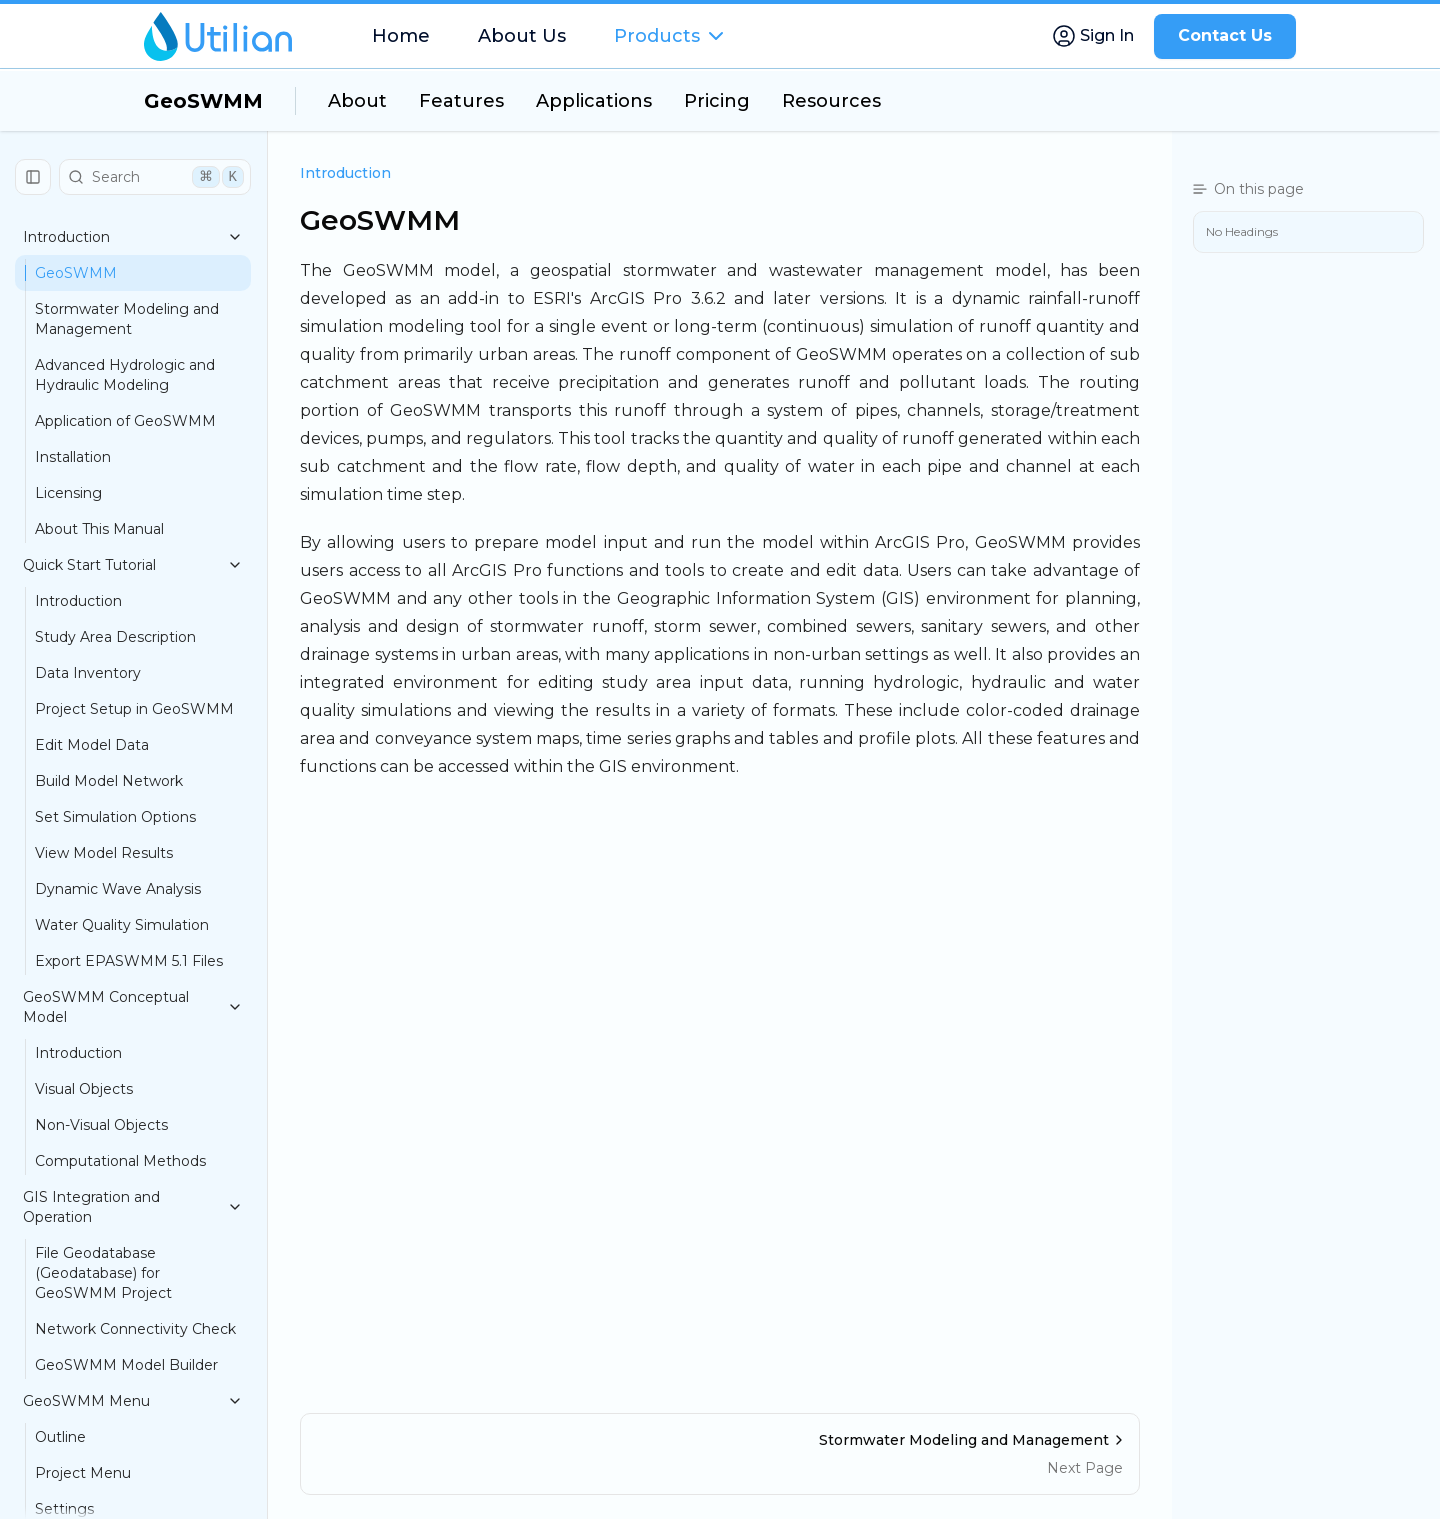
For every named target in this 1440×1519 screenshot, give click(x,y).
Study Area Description (115, 637)
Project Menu (83, 1473)
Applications (594, 101)
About (357, 101)
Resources (831, 101)
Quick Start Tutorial (133, 565)
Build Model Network (109, 781)
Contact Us (1225, 35)
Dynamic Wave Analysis (118, 889)
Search (156, 177)
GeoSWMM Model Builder (126, 1365)
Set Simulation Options (115, 817)
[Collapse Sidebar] (33, 177)
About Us (522, 36)
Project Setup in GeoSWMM (134, 709)
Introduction (133, 237)
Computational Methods (120, 1161)
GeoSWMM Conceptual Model (133, 1007)
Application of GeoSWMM (125, 421)
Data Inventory (88, 673)
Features (461, 101)
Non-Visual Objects (101, 1125)
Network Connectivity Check (135, 1329)
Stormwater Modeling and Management (127, 319)
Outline (60, 1437)
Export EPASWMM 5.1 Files (129, 961)
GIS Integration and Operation (133, 1207)
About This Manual (99, 529)
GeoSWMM (203, 101)
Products (671, 36)
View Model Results (104, 853)
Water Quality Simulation (122, 925)
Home (401, 36)
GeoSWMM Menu (133, 1401)
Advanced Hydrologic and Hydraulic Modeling (125, 375)
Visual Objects (84, 1089)
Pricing (717, 101)
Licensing (68, 493)
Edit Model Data (92, 745)
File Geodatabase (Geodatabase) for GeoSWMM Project (103, 1273)
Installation (73, 457)
